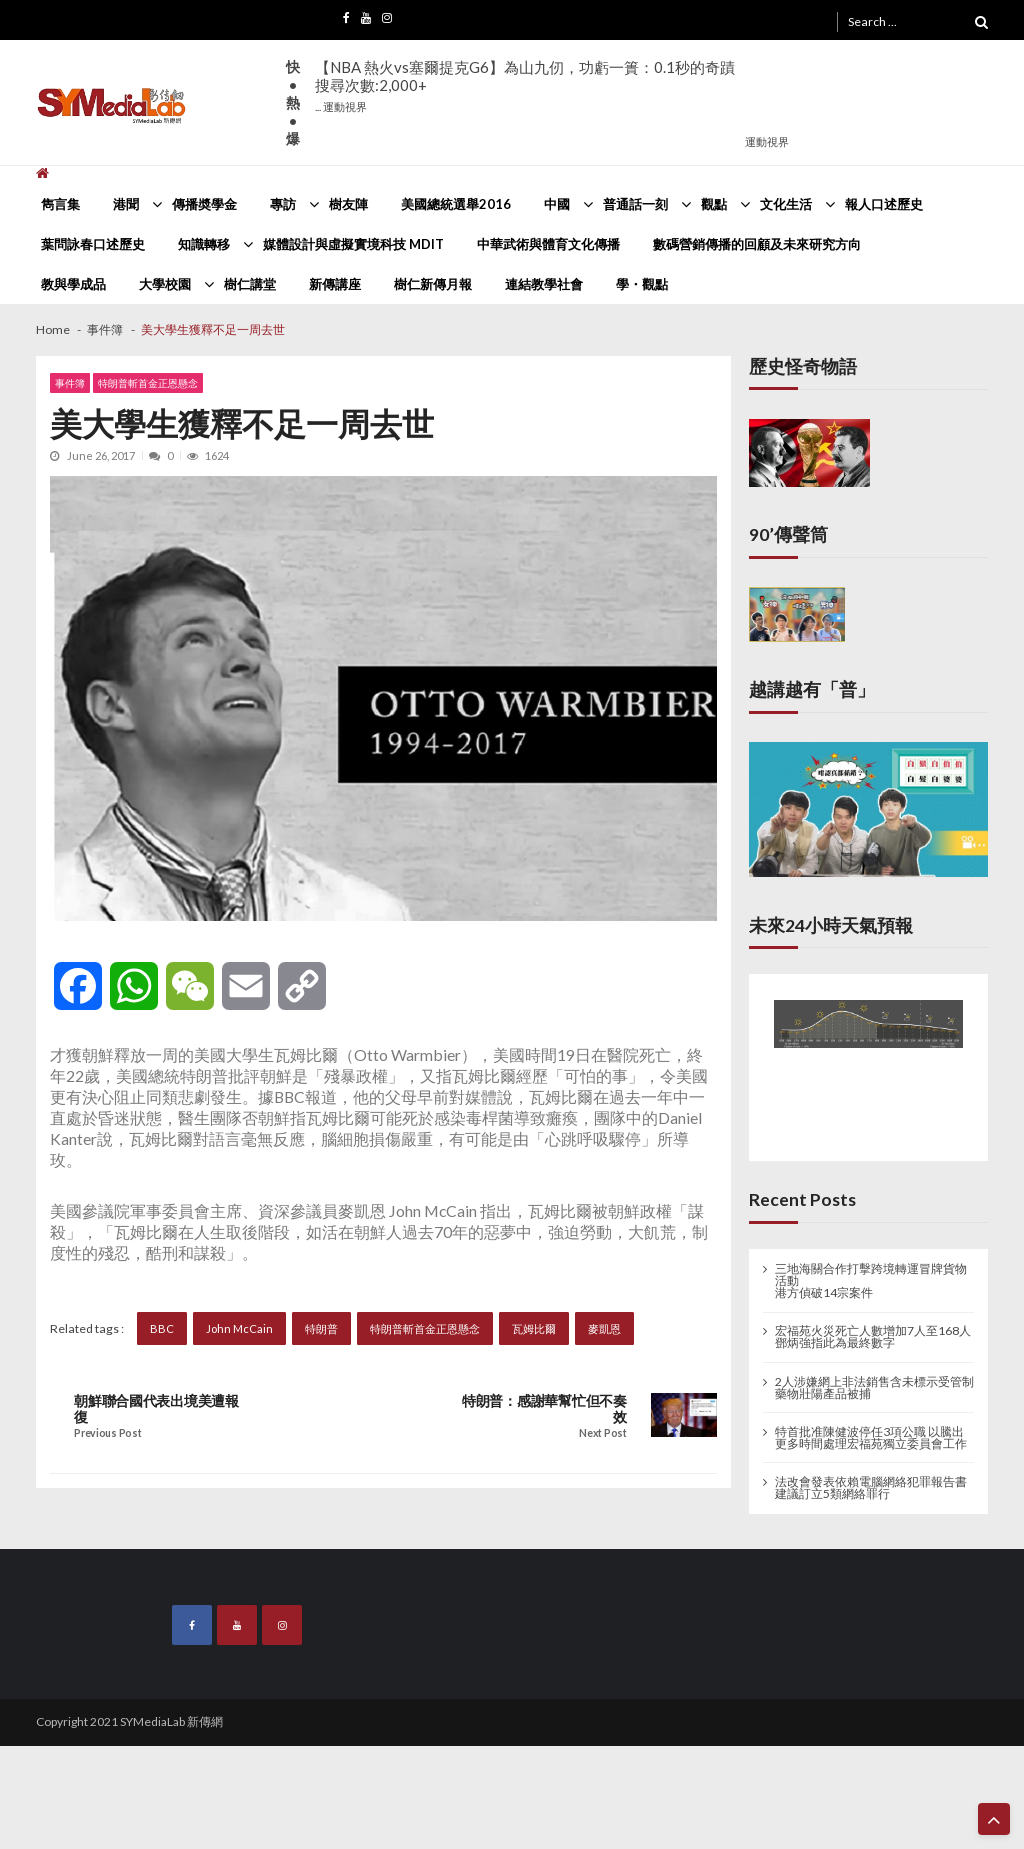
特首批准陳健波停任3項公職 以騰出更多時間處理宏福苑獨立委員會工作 (871, 1438)
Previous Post (107, 1433)
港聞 (126, 204)
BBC (162, 1328)
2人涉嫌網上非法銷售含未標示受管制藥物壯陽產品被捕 (874, 1388)
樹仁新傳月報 (433, 284)
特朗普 (321, 1328)
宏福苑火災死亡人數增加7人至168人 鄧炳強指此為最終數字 (873, 1337)
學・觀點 (642, 284)
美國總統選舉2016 (456, 204)
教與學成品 (73, 284)
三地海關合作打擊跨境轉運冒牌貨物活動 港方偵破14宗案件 (871, 1281)
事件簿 (70, 383)
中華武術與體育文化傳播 (548, 244)
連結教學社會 (544, 284)
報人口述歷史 (884, 204)
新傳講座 (335, 284)
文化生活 (786, 204)
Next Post (602, 1433)
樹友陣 (348, 204)
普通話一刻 (635, 204)
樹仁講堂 (250, 284)
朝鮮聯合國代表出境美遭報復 (156, 1409)
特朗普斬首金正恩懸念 (148, 383)
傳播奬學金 (204, 204)
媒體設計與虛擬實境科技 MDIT (353, 244)
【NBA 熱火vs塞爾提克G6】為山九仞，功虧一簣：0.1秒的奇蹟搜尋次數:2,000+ (525, 85)
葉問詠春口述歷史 (93, 244)
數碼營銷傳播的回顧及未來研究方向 (757, 244)
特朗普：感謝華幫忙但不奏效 (544, 1409)
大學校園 (165, 284)
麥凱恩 (604, 1328)
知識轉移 (204, 244)
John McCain (239, 1328)
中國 (557, 204)
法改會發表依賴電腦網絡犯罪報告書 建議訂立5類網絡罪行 (871, 1488)
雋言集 (60, 204)
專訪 (283, 204)
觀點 (714, 204)
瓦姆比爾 (534, 1328)
